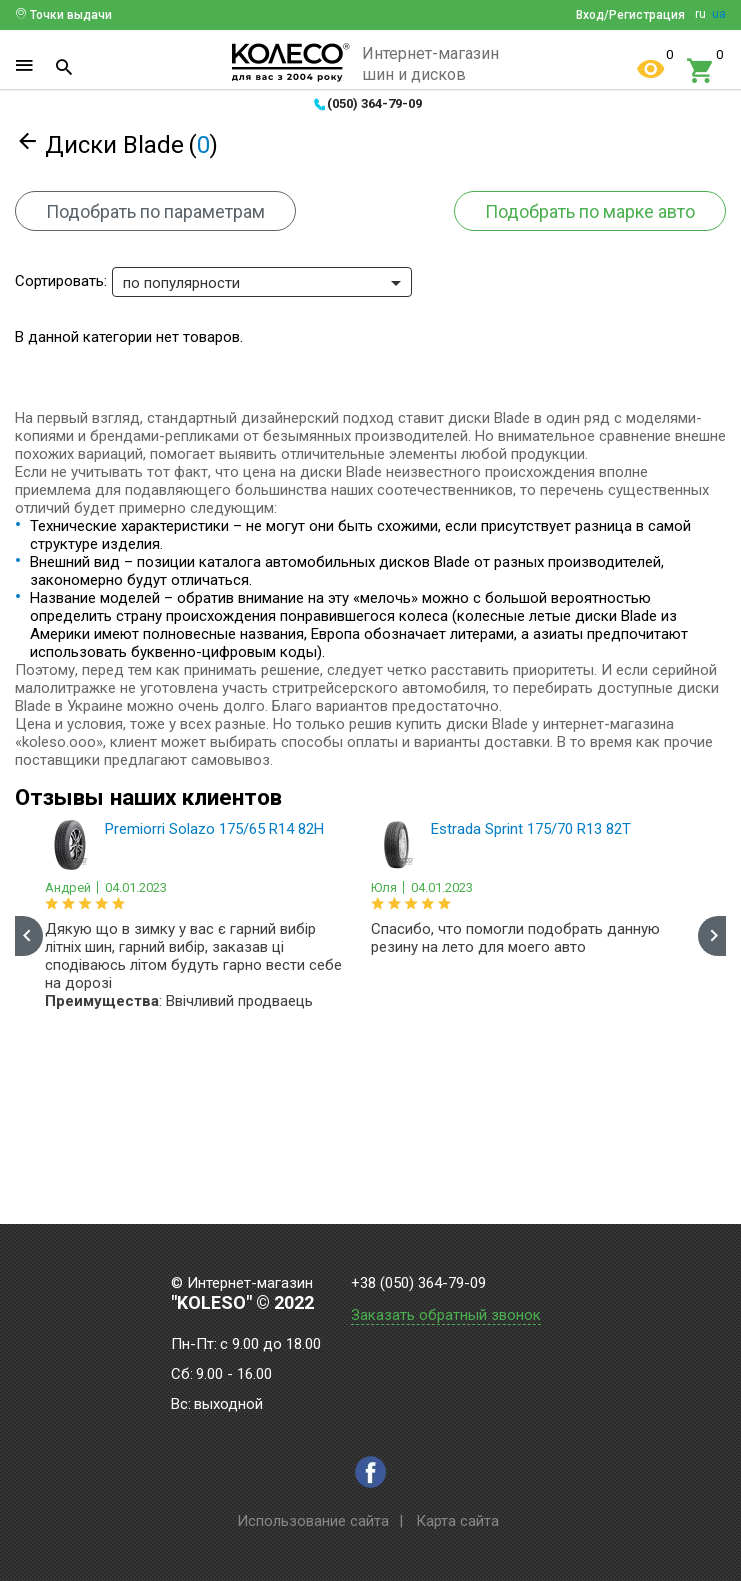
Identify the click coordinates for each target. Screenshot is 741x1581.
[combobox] (262, 282)
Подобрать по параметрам (155, 211)
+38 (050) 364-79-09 (418, 1283)
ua (719, 14)
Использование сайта (313, 1521)
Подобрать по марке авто (590, 211)
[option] (198, 920)
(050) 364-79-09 (374, 103)
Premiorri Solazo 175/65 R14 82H (214, 829)
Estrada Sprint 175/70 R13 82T (531, 829)
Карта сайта (457, 1521)
